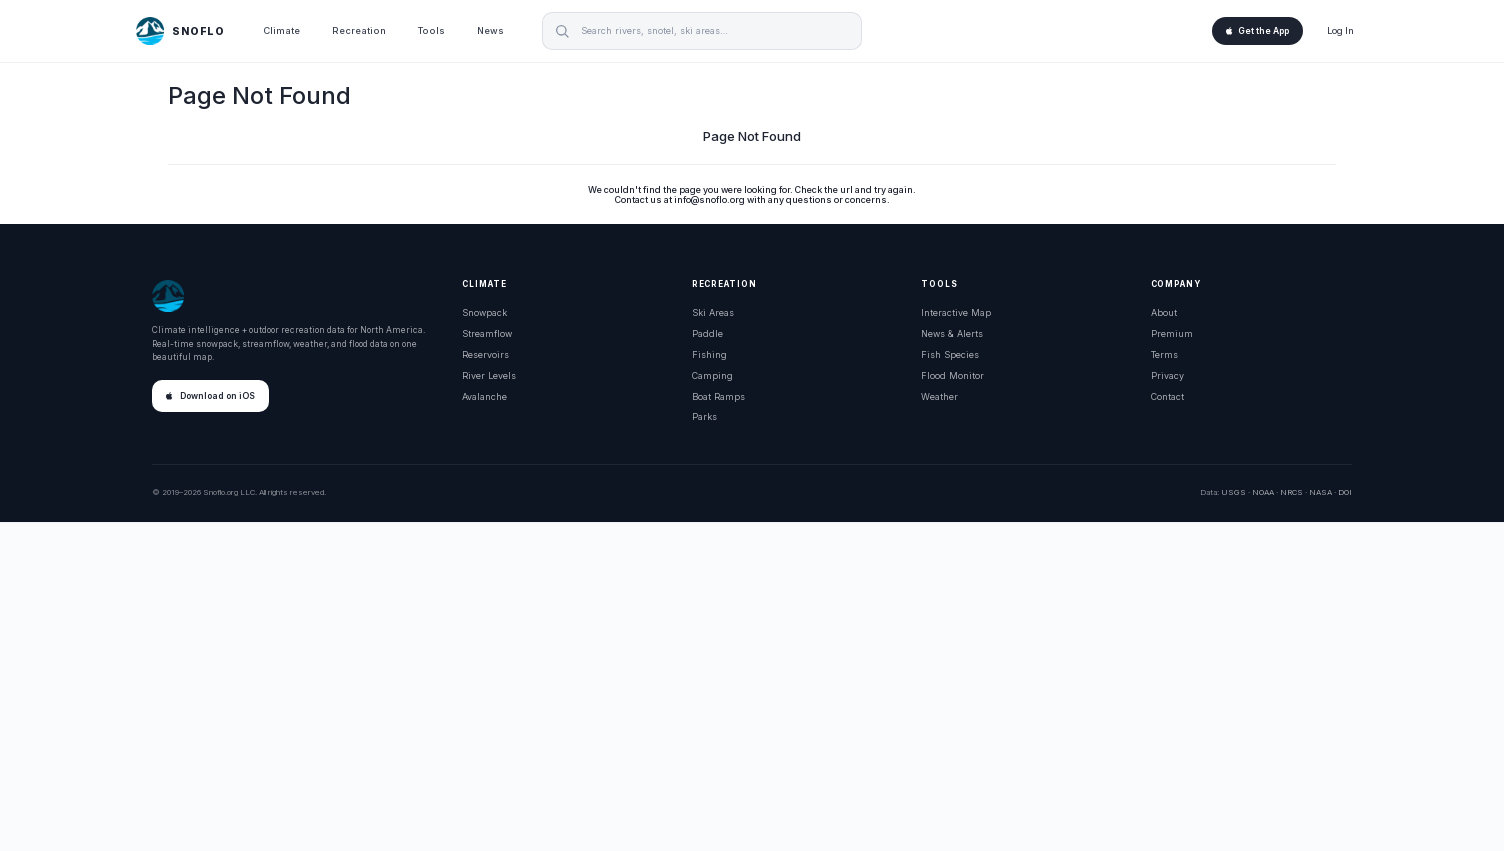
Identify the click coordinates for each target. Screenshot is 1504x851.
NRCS (1291, 492)
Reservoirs (485, 354)
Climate (281, 30)
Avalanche (484, 396)
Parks (704, 416)
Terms (1164, 354)
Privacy (1167, 375)
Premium (1172, 333)
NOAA (1263, 492)
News (490, 30)
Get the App (1257, 31)
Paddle (707, 333)
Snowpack (484, 312)
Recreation (359, 30)
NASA (1320, 492)
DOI (1345, 492)
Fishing (709, 354)
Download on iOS (210, 396)
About (1164, 312)
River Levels (489, 375)
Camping (712, 375)
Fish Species (950, 354)
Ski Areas (713, 312)
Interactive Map (956, 312)
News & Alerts (952, 333)
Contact (1167, 396)
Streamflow (487, 333)
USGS (1233, 492)
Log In (1340, 30)
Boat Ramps (718, 396)
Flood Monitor (952, 375)
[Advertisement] (752, 687)
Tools (431, 30)
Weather (939, 396)
